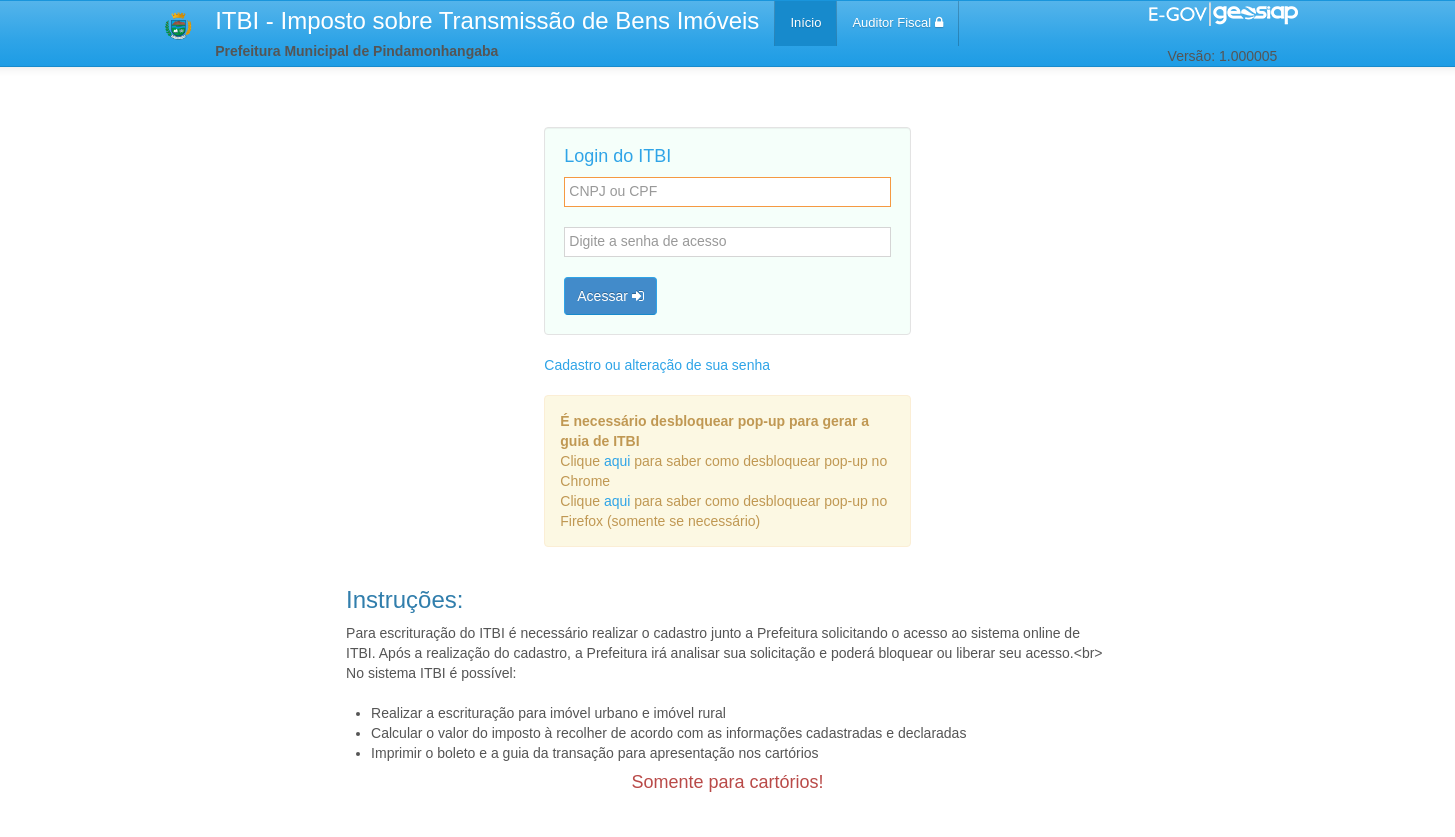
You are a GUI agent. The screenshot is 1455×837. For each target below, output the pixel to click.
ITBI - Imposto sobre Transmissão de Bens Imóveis (487, 20)
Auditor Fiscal (897, 22)
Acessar (610, 296)
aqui (617, 461)
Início (805, 22)
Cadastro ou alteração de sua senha (657, 365)
